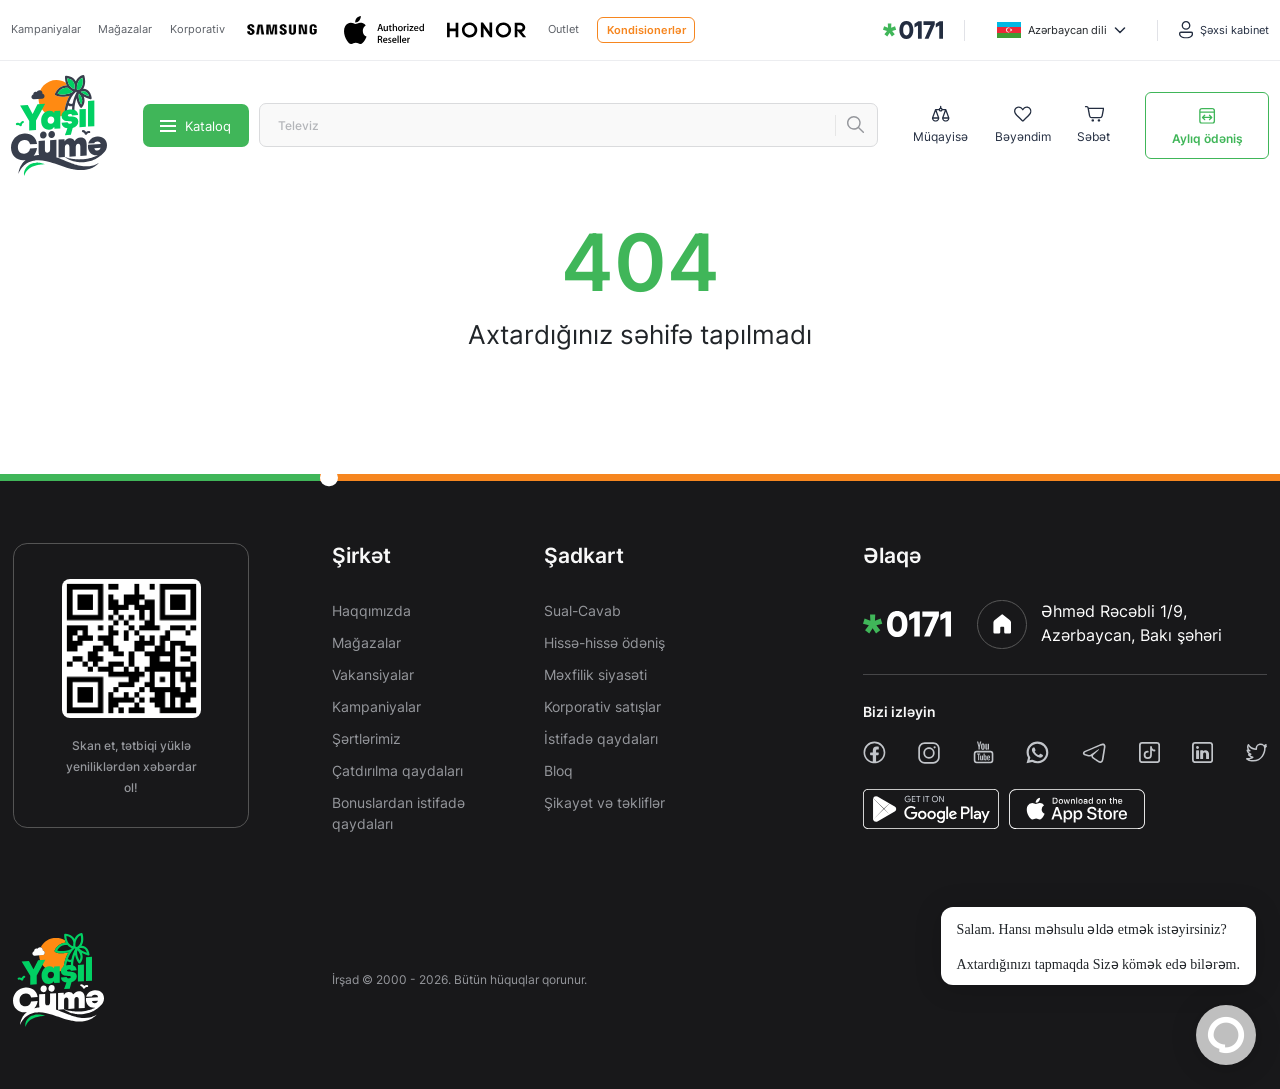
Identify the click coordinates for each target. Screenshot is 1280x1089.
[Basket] (1093, 126)
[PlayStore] (931, 809)
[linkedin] (1202, 752)
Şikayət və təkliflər (604, 802)
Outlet (563, 29)
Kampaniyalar (46, 29)
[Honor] (488, 30)
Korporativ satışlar (602, 706)
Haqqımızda (371, 610)
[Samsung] (284, 30)
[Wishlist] (1023, 126)
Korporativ (197, 29)
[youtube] (983, 752)
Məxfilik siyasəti (595, 674)
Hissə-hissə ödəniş (604, 642)
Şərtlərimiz (366, 738)
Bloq (558, 770)
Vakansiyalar (373, 674)
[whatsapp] (1037, 752)
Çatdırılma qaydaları (397, 770)
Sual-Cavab (582, 610)
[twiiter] (1256, 752)
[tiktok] (1149, 752)
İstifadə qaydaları (601, 738)
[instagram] (929, 753)
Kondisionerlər (646, 30)
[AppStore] (1077, 809)
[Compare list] (940, 125)
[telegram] (1094, 753)
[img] (913, 30)
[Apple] (386, 30)
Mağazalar (125, 29)
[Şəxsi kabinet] (1224, 30)
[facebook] (874, 752)
